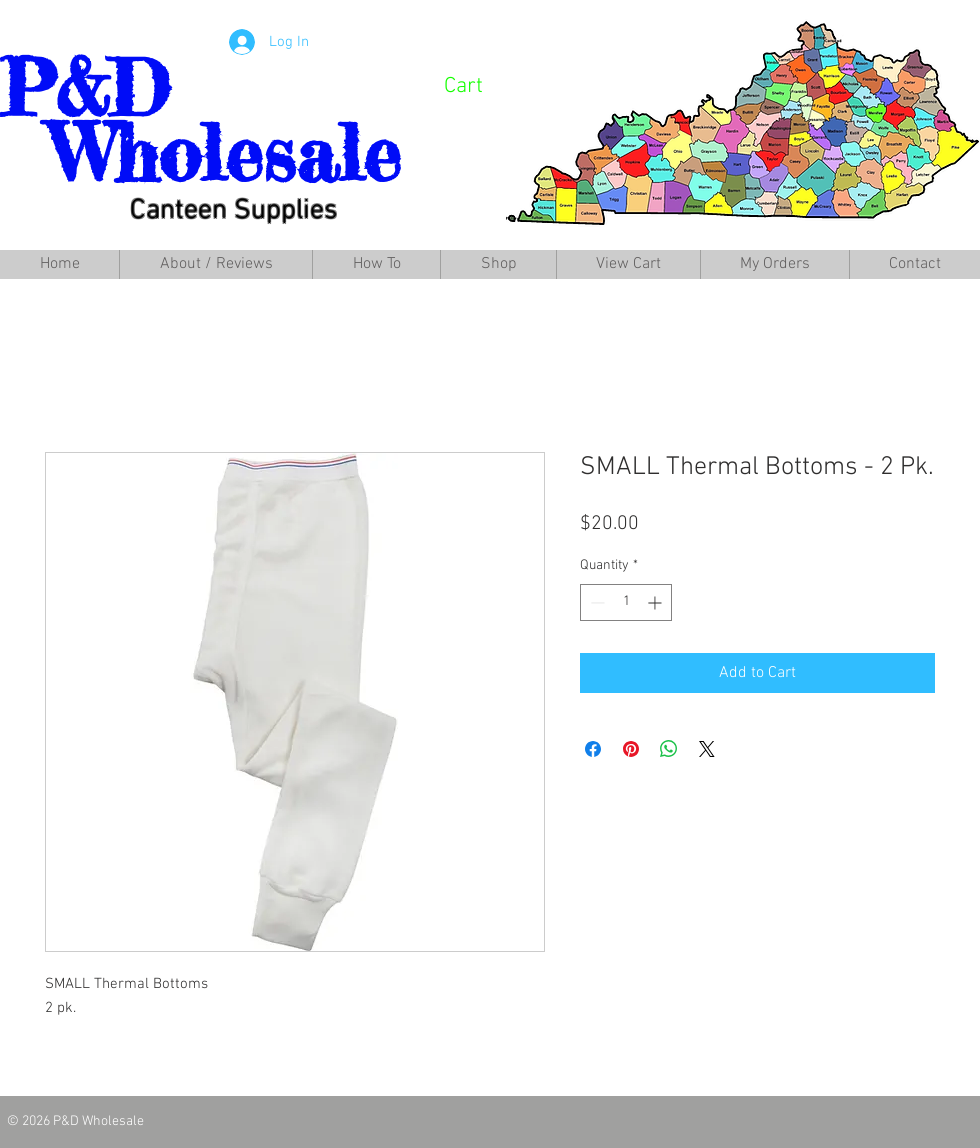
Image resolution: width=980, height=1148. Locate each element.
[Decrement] (595, 602)
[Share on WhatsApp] (669, 749)
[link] (490, 84)
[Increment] (656, 602)
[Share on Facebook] (593, 749)
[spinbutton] (626, 602)
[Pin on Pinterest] (631, 749)
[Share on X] (707, 749)
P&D (84, 88)
